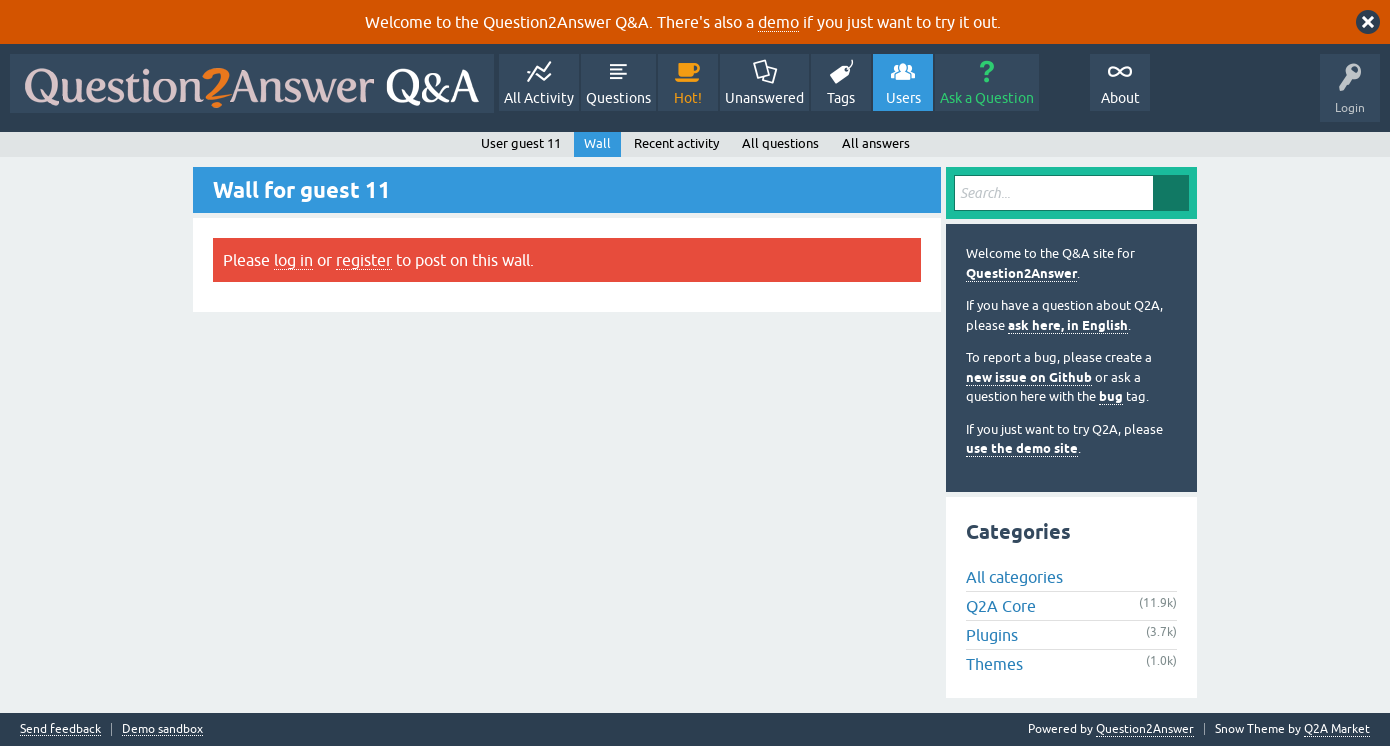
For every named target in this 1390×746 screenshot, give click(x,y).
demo (778, 22)
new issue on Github (1029, 377)
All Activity (539, 98)
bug (1111, 396)
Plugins (992, 635)
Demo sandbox (162, 729)
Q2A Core (1001, 606)
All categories (1014, 577)
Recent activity (676, 143)
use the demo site (1022, 448)
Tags (841, 98)
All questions (780, 143)
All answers (876, 143)
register (364, 260)
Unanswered (764, 98)
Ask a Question (987, 98)
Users (903, 98)
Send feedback (60, 729)
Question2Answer (1021, 273)
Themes (994, 664)
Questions (618, 98)
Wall (597, 143)
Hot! (688, 98)
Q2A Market (1337, 729)
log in (293, 260)
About (1120, 98)
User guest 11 (521, 143)
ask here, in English (1068, 325)
